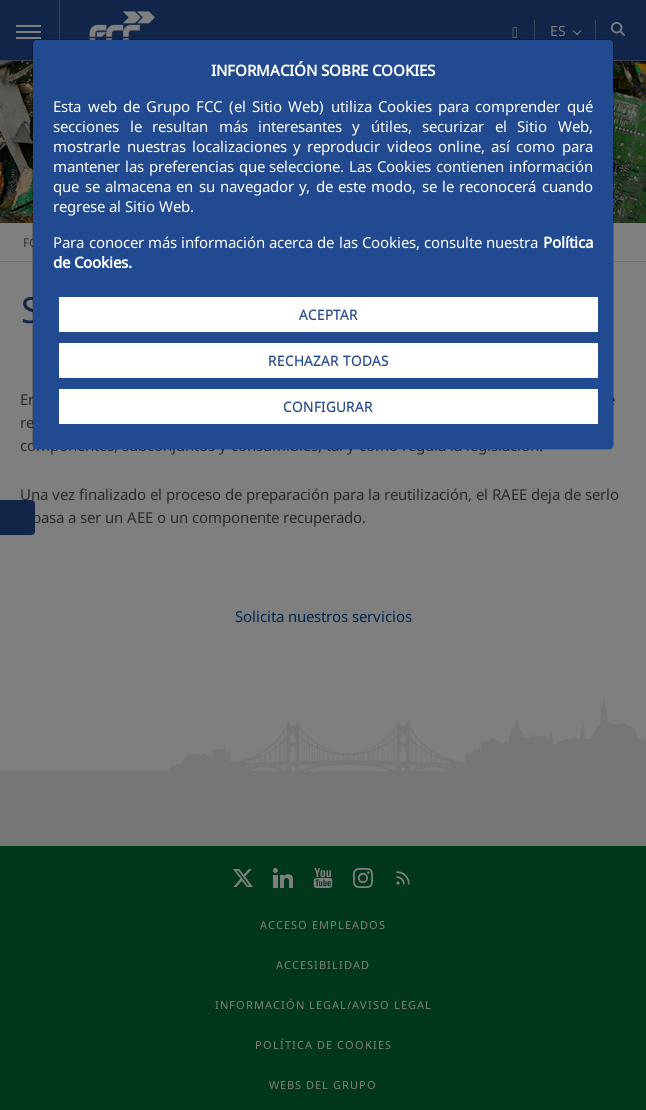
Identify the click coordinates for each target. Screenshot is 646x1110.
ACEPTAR (328, 314)
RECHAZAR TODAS (328, 360)
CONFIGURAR (328, 406)
